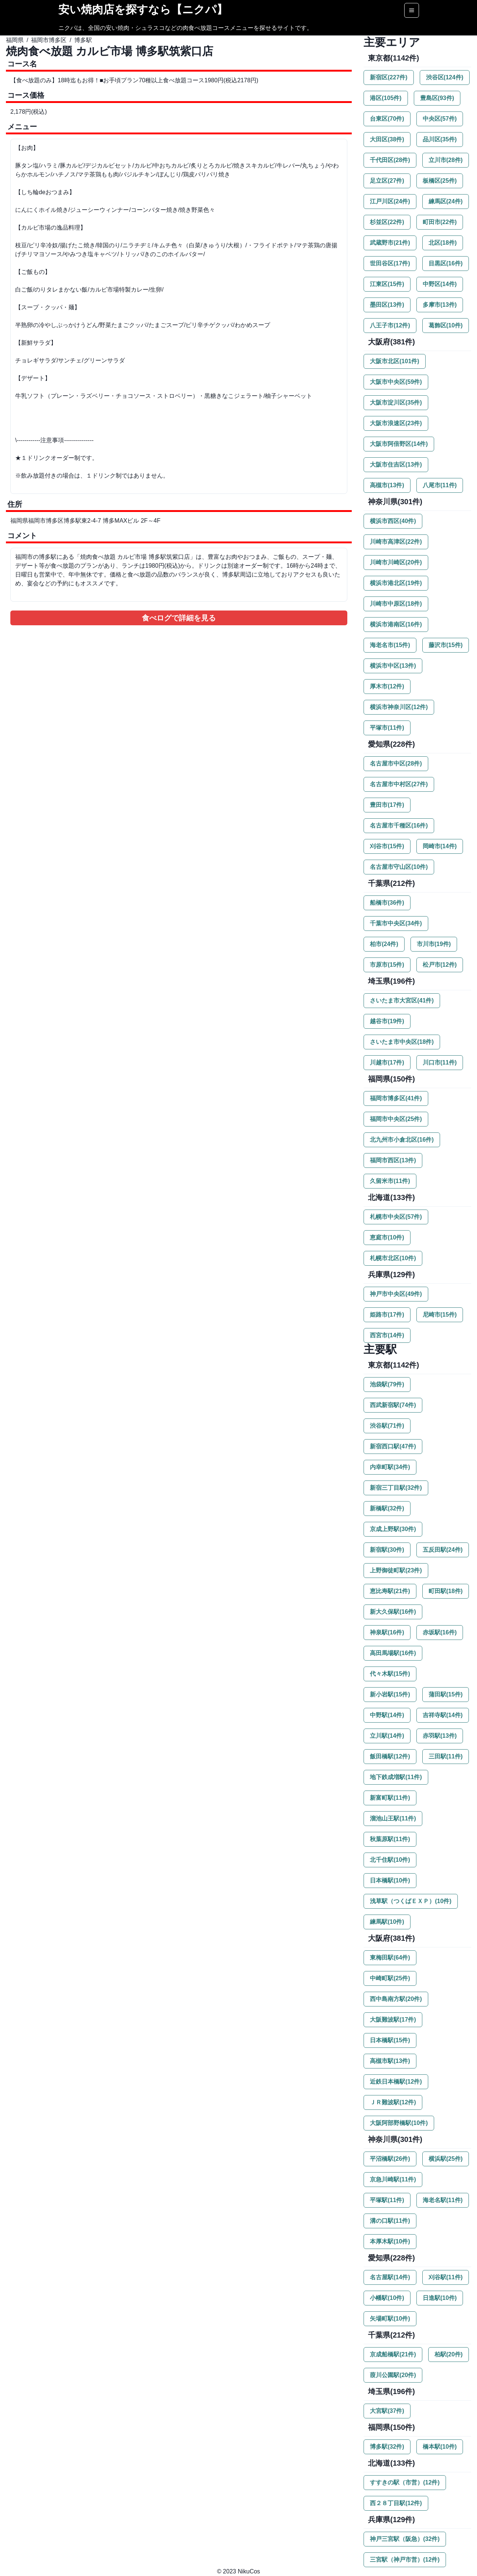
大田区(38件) (387, 139)
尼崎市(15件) (440, 1314)
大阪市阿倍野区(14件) (398, 444)
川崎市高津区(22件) (396, 542)
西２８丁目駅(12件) (396, 2503)
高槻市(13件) (387, 485)
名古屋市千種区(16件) (398, 825)
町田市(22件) (440, 222)
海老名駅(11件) (443, 2200)
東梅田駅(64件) (390, 1957)
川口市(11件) (440, 1062)
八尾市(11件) (440, 485)
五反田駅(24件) (443, 1550)
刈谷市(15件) (387, 846)
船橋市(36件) (387, 903)
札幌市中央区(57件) (396, 1217)
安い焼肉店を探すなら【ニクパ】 (143, 9)
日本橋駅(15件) (390, 2040)
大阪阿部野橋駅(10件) (398, 2123)
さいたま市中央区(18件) (401, 1042)
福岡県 (15, 40)
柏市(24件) (384, 944)
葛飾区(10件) (446, 325)
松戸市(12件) (440, 965)
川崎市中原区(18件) (396, 604)
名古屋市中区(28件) (396, 763)
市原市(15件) (387, 965)
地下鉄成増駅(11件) (396, 1777)
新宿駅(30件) (387, 1550)
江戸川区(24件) (390, 201)
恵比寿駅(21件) (390, 1591)
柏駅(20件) (449, 2354)
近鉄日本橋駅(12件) (396, 2081)
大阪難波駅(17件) (393, 2019)
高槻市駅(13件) (390, 2061)
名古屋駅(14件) (390, 2277)
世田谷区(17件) (390, 263)
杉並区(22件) (387, 222)
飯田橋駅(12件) (390, 1756)
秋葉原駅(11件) (390, 1839)
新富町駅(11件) (390, 1798)
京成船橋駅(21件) (393, 2354)
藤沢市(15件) (446, 645)
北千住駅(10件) (390, 1860)
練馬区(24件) (446, 201)
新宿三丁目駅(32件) (396, 1488)
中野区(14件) (440, 284)
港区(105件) (385, 98)
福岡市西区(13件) (393, 1160)
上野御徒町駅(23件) (396, 1570)
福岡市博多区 (49, 40)
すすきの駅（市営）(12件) (404, 2482)
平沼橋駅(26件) (390, 2159)
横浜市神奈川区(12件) (398, 707)
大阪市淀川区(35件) (396, 402)
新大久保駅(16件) (393, 1612)
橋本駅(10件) (440, 2446)
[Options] (411, 10)
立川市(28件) (446, 160)
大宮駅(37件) (387, 2411)
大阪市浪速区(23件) (396, 423)
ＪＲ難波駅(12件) (393, 2102)
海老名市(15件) (390, 645)
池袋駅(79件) (387, 1384)
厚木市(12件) (387, 686)
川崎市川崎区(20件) (396, 562)
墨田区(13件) (387, 305)
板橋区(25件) (440, 181)
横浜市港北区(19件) (396, 583)
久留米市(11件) (390, 1181)
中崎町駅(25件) (390, 1978)
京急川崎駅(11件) (393, 2179)
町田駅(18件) (446, 1591)
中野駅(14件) (387, 1715)
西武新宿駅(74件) (393, 1405)
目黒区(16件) (446, 263)
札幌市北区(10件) (393, 1258)
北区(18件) (443, 243)
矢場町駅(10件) (390, 2318)
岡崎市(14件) (440, 846)
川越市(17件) (387, 1062)
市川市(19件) (434, 944)
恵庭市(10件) (387, 1237)
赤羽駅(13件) (440, 1736)
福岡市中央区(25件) (396, 1119)
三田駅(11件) (446, 1756)
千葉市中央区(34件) (396, 923)
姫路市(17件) (387, 1314)
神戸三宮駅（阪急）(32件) (404, 2539)
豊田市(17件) (387, 805)
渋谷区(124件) (444, 77)
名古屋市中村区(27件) (398, 784)
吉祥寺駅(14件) (443, 1715)
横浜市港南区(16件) (396, 624)
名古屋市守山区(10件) (398, 867)
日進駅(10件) (440, 2298)
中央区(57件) (440, 119)
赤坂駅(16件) (440, 1632)
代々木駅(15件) (390, 1674)
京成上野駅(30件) (393, 1529)
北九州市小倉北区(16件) (401, 1139)
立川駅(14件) (387, 1736)
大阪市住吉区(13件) (396, 464)
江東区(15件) (387, 284)
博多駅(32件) (387, 2446)
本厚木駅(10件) (390, 2241)
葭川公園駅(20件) (393, 2375)
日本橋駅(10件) (390, 1880)
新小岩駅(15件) (390, 1694)
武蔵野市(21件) (390, 243)
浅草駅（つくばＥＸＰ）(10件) (410, 1901)
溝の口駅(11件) (390, 2221)
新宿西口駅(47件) (393, 1446)
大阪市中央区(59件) (396, 382)
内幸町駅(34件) (390, 1467)
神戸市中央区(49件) (396, 1294)
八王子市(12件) (390, 325)
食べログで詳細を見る (179, 618)
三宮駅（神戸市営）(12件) (404, 2559)
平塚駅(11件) (387, 2200)
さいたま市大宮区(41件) (401, 1000)
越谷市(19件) (387, 1021)
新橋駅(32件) (387, 1508)
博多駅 (83, 40)
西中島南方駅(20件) (396, 1999)
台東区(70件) (387, 119)
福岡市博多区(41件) (396, 1098)
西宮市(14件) (387, 1335)
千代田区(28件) (390, 160)
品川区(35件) (440, 139)
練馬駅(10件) (387, 1922)
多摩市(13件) (440, 305)
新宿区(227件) (388, 77)
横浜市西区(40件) (393, 521)
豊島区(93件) (437, 98)
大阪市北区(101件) (394, 361)
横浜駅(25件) (446, 2159)
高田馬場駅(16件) (393, 1653)
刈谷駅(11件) (446, 2277)
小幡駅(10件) (387, 2298)
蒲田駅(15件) (446, 1694)
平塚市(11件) (387, 728)
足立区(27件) (387, 181)
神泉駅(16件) (387, 1632)
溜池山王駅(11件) (393, 1818)
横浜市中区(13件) (393, 666)
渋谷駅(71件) (387, 1426)
